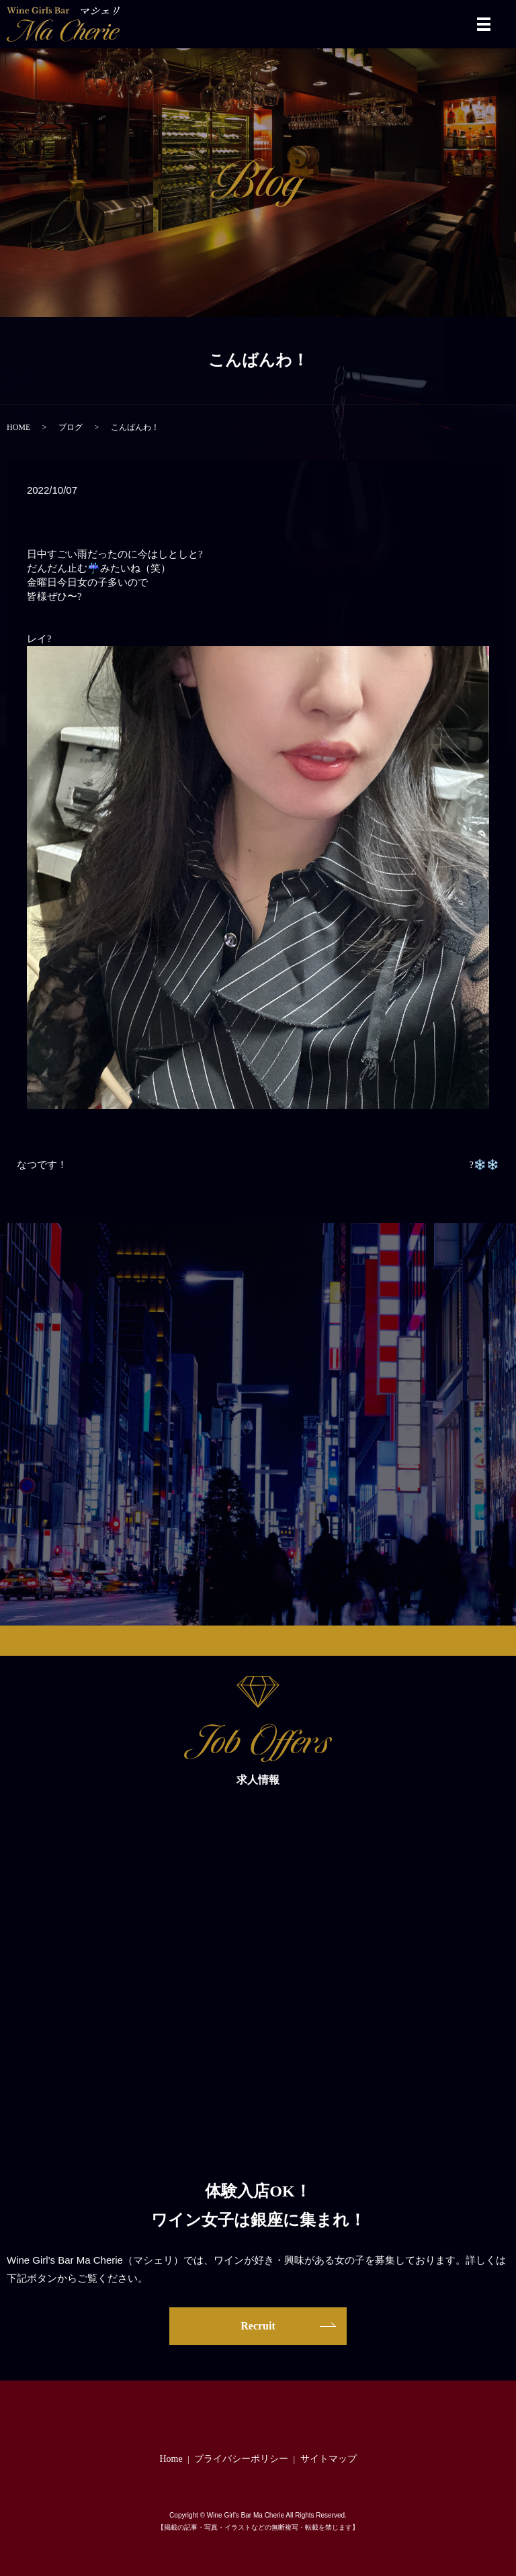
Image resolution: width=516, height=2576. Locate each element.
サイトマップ (328, 2459)
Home (170, 2459)
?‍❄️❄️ (484, 1164)
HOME (18, 427)
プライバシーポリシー (241, 2459)
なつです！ (42, 1164)
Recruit (258, 2325)
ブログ (70, 427)
